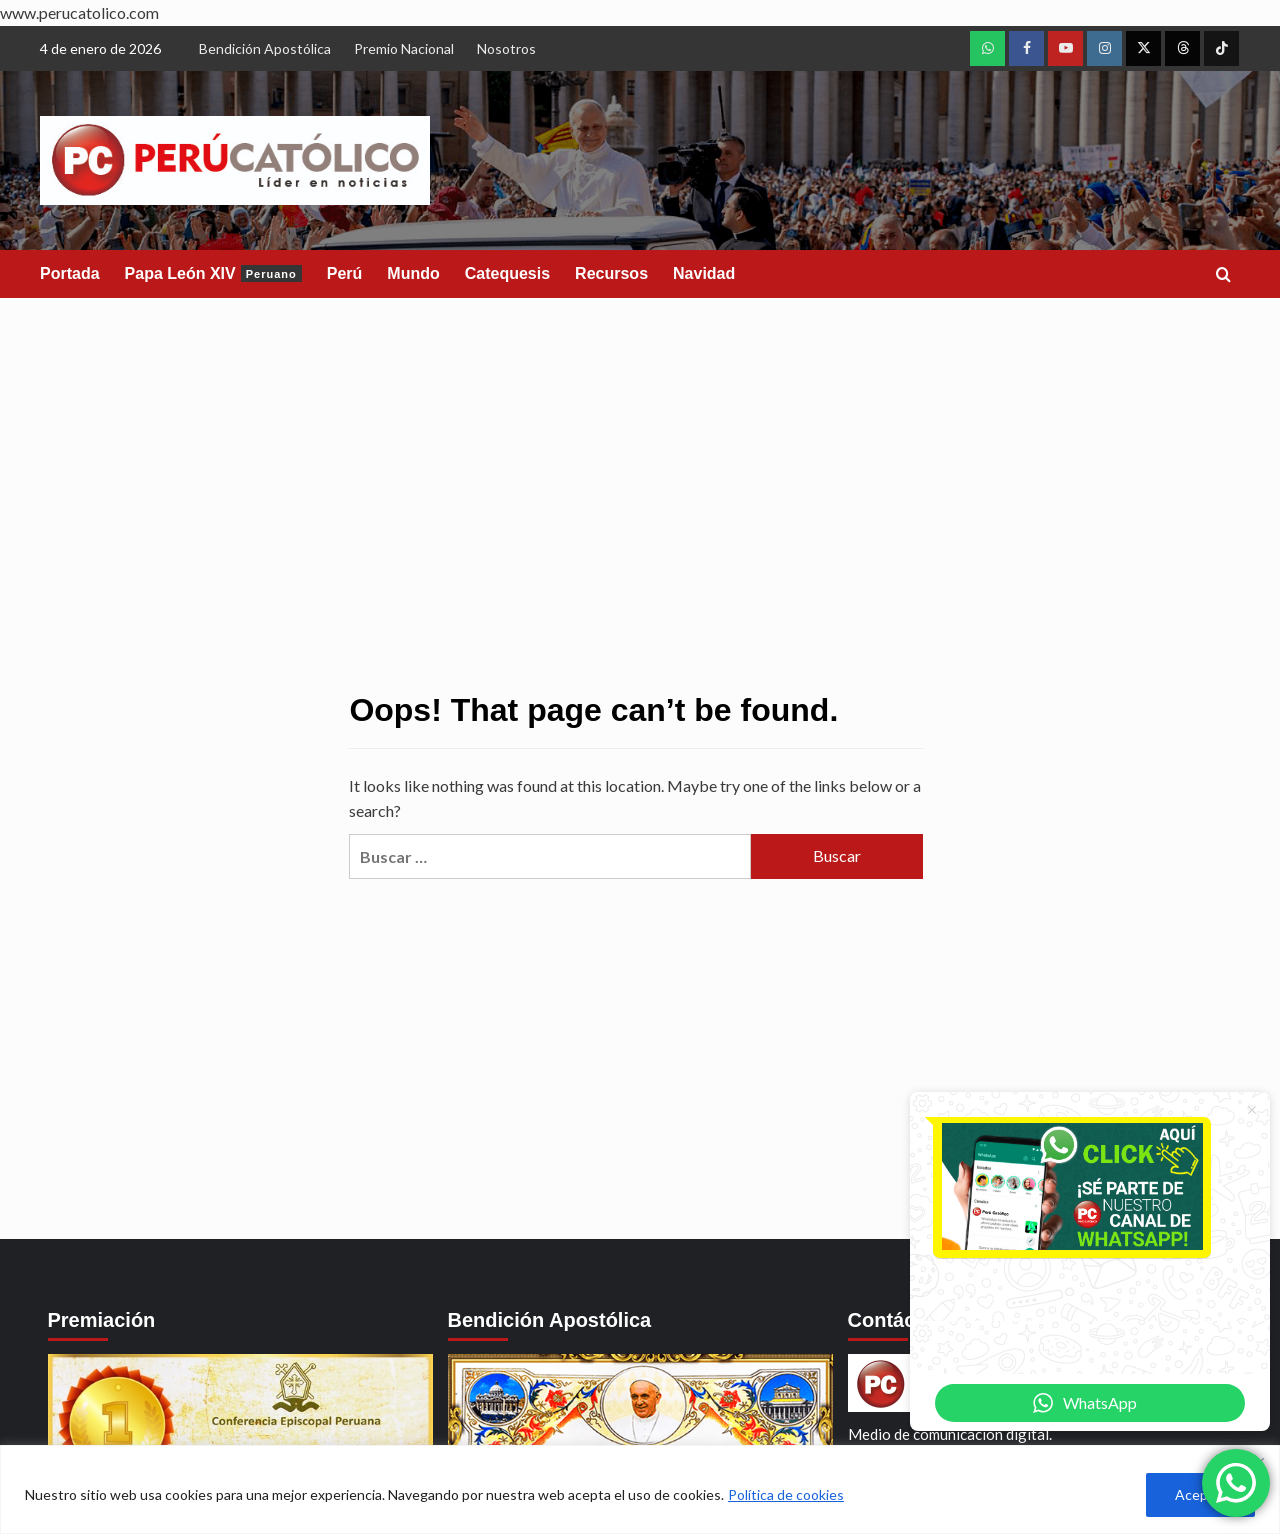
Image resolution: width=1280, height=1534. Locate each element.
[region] (640, 1489)
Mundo (413, 273)
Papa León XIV (213, 273)
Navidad (704, 273)
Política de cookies (786, 1494)
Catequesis (507, 273)
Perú (345, 273)
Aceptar (1200, 1494)
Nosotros (506, 48)
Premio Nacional (404, 48)
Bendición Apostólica (265, 48)
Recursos (611, 273)
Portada (70, 273)
